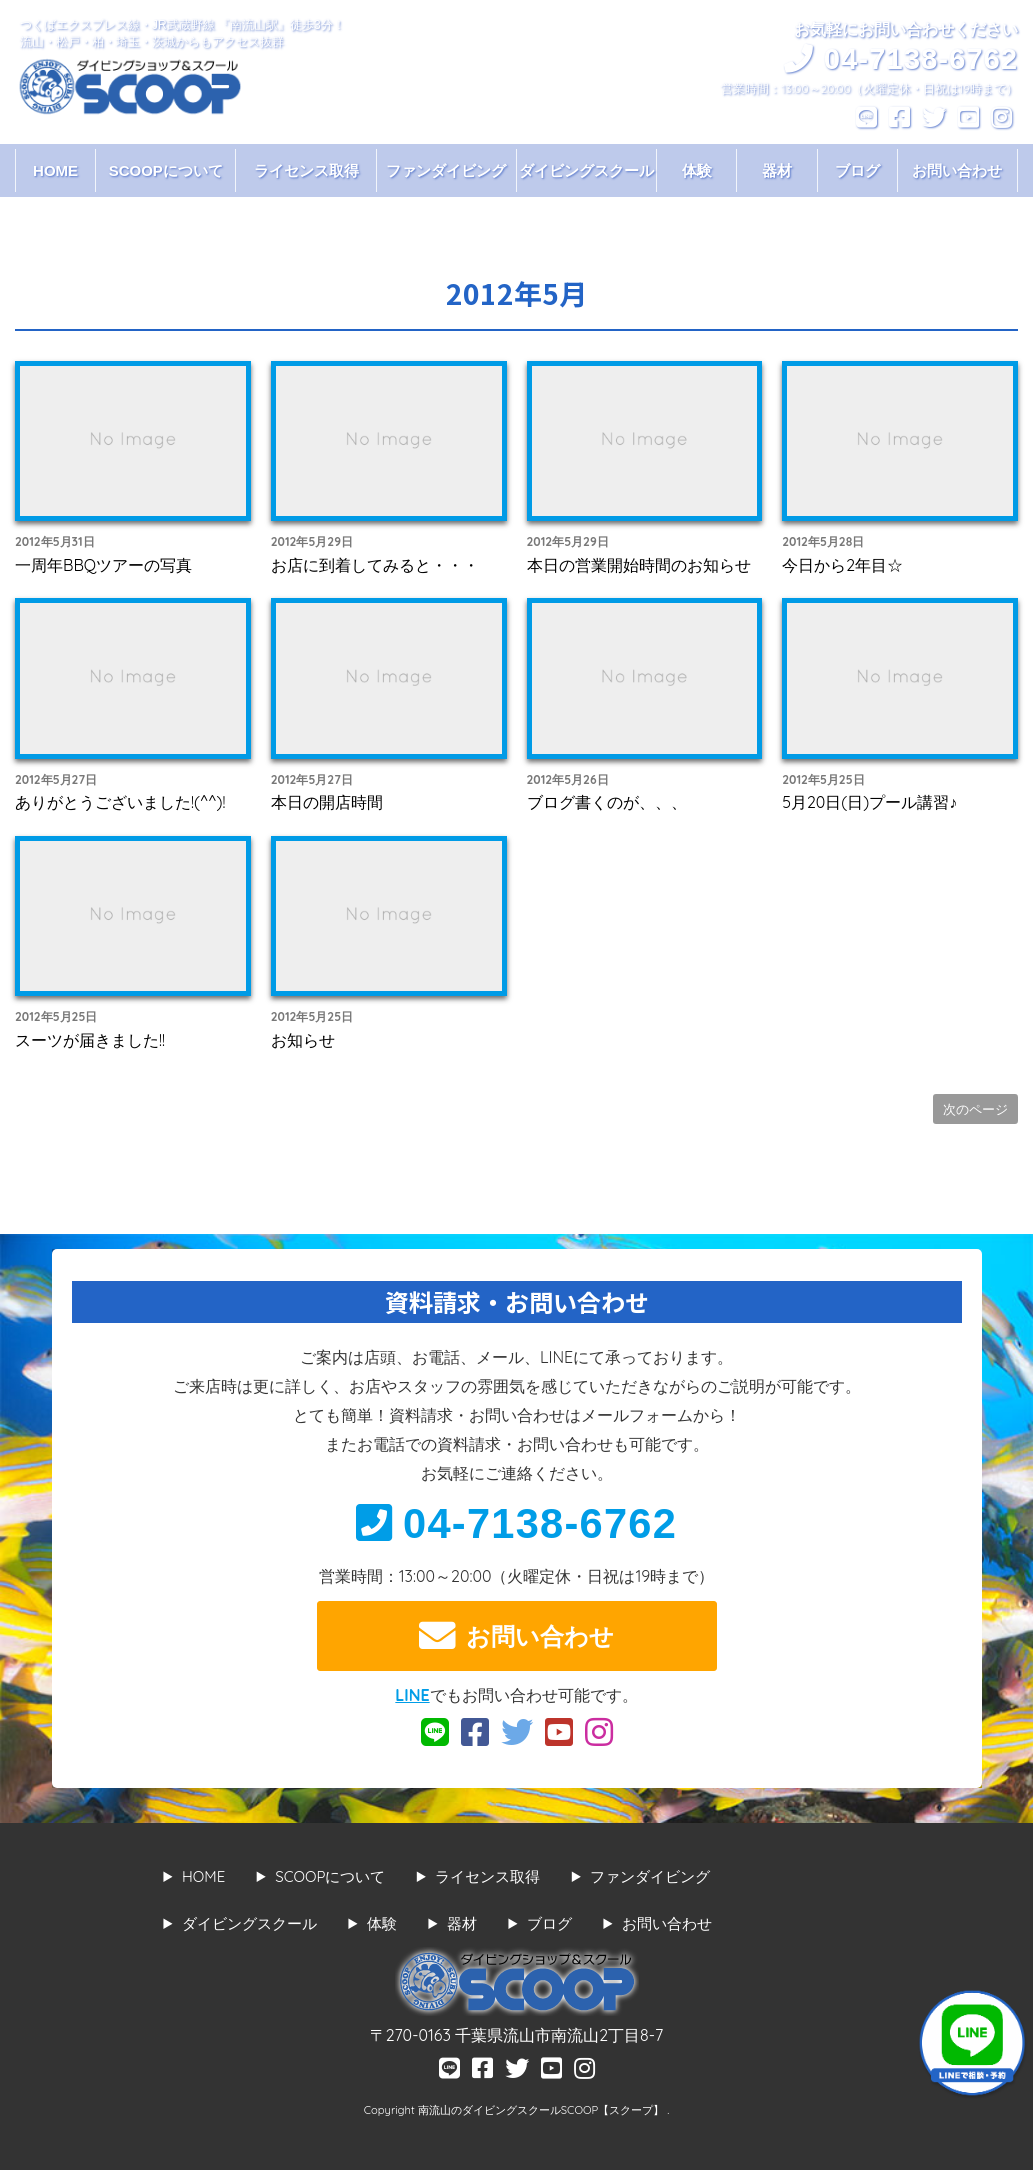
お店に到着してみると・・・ (375, 565)
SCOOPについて (166, 170)
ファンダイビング (446, 170)
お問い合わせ (957, 170)
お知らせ (303, 1040)
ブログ (857, 170)
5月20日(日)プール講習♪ (869, 802)
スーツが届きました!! (90, 1040)
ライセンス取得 (306, 170)
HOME (55, 170)
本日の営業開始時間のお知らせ (639, 565)
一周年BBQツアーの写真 (103, 565)
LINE (412, 1695)
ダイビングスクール (586, 170)
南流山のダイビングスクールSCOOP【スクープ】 (542, 2110)
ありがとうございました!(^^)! (120, 802)
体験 (697, 170)
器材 (777, 170)
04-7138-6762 (516, 1523)
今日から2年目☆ (842, 565)
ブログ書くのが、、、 (607, 802)
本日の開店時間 (327, 802)
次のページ (975, 1109)
